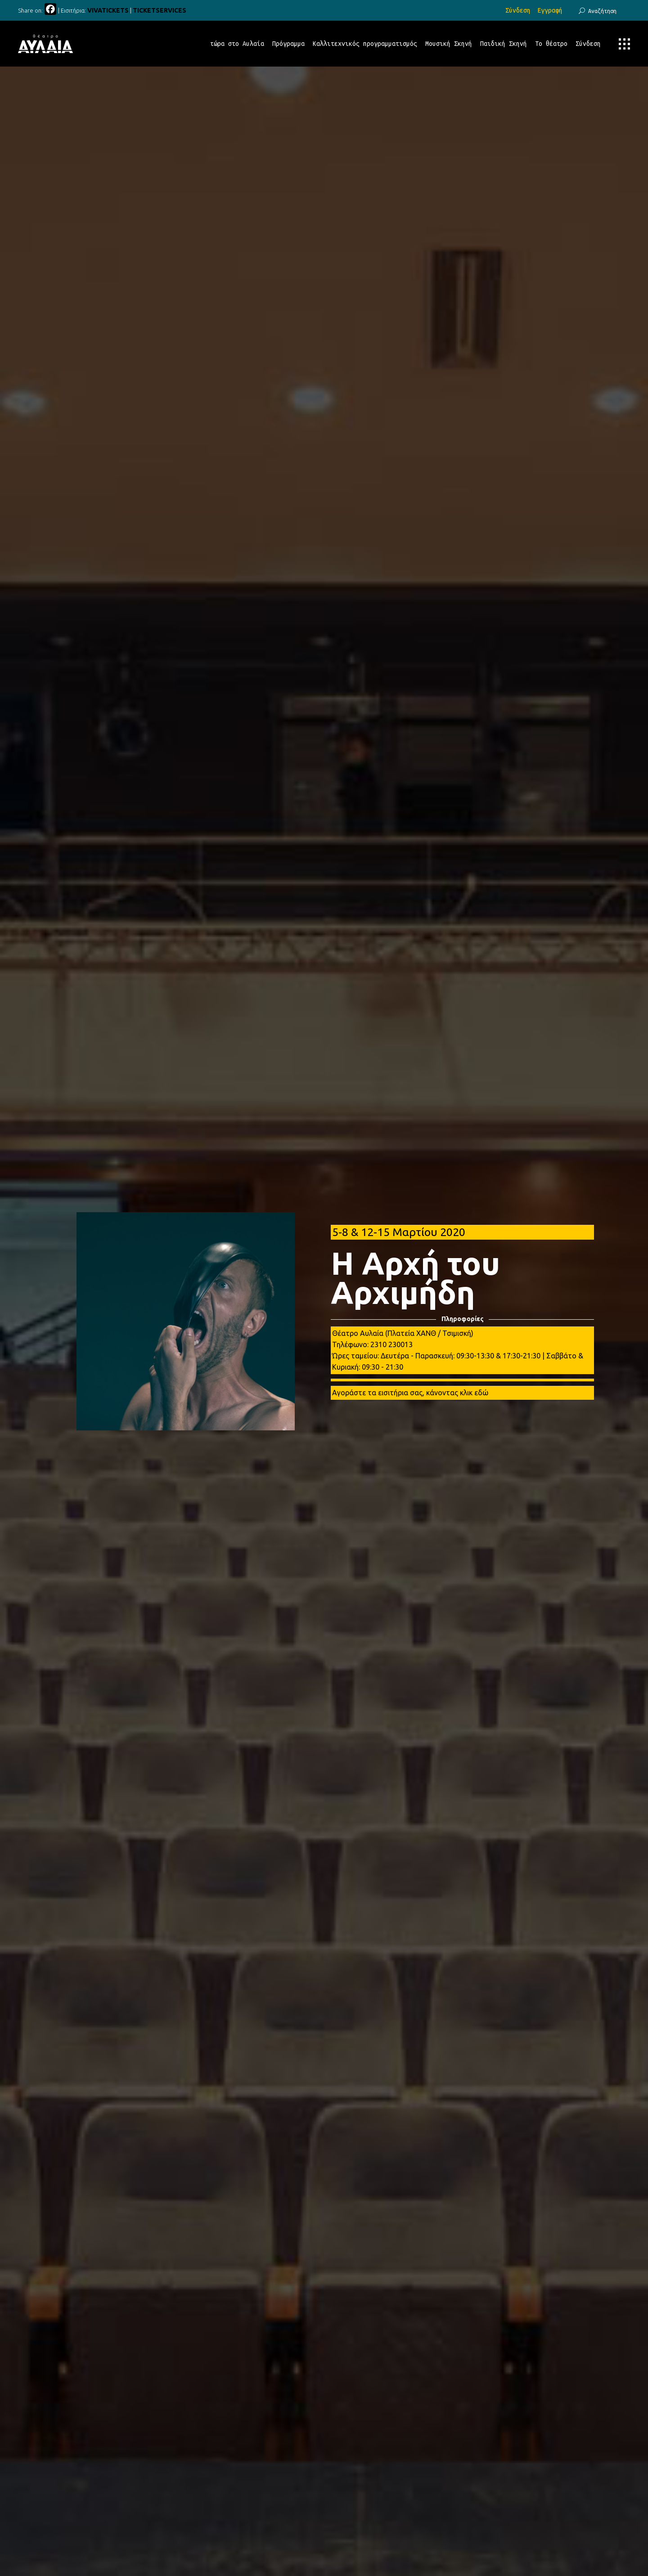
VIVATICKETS (108, 10)
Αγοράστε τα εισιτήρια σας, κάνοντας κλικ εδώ (410, 1393)
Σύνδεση (518, 10)
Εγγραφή (549, 10)
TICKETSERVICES (159, 10)
